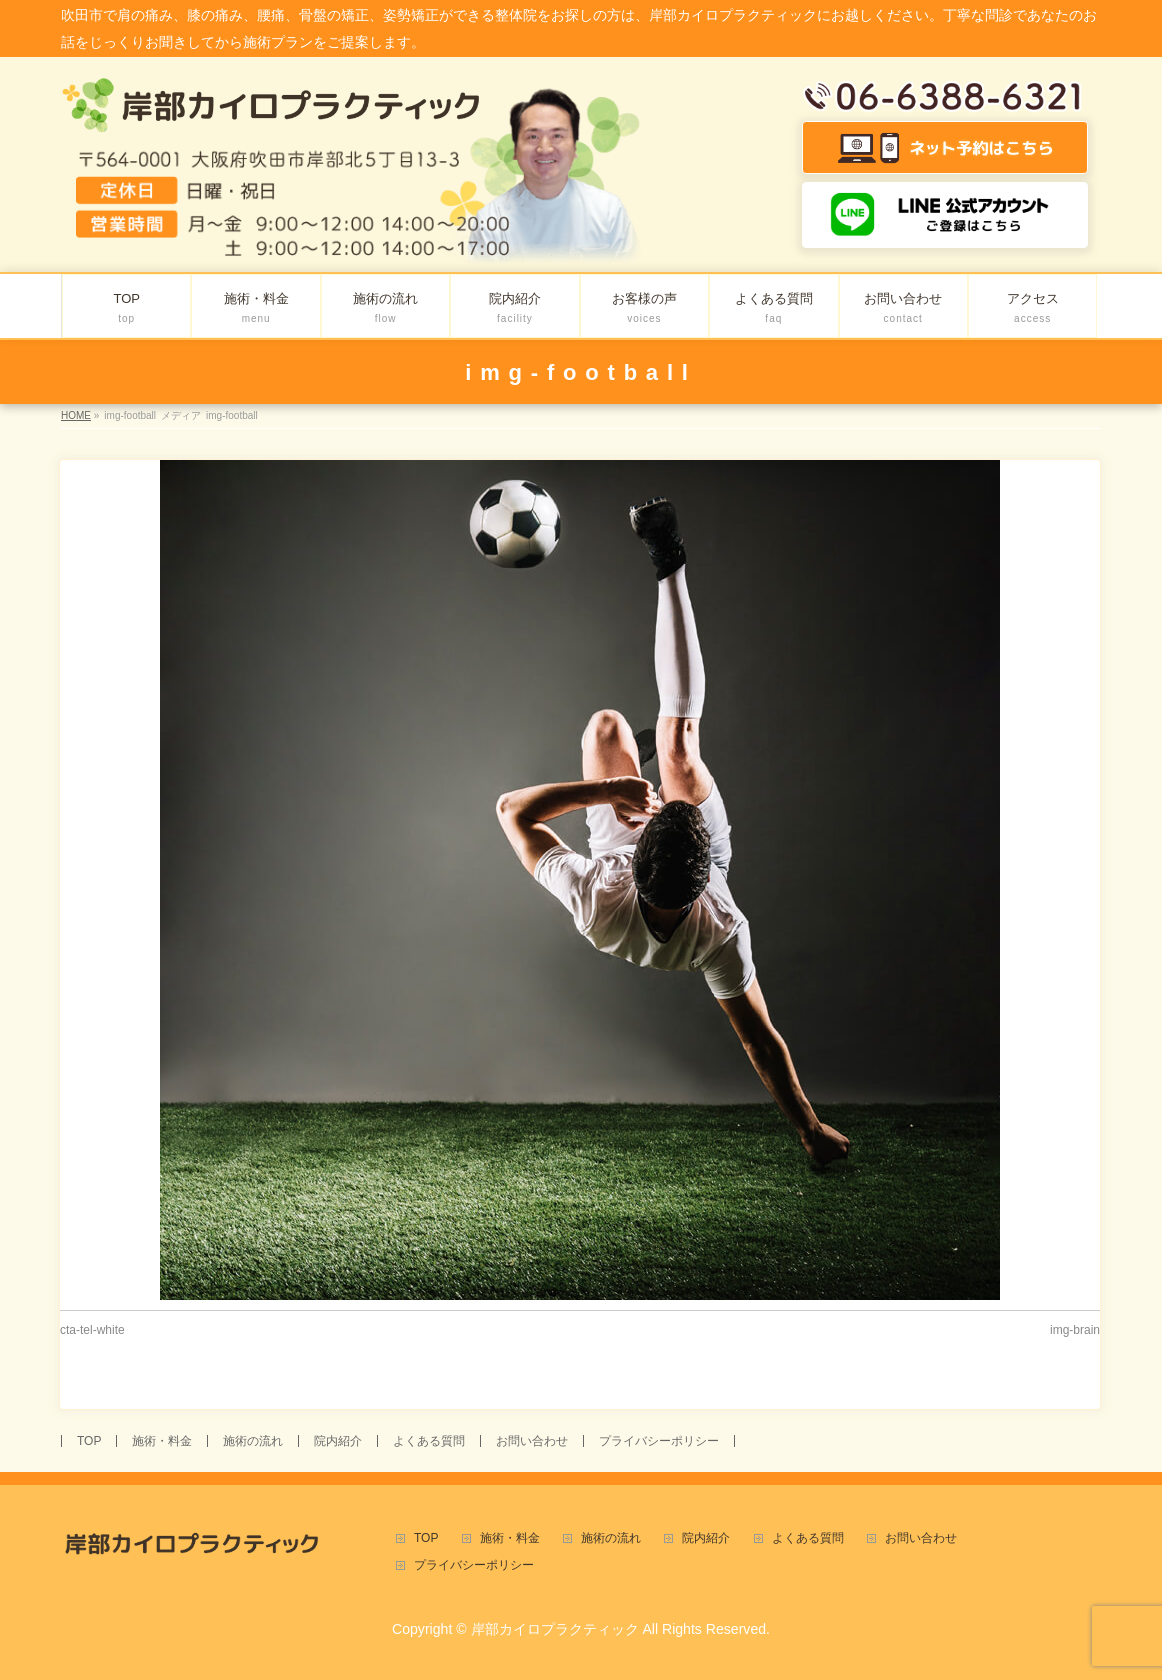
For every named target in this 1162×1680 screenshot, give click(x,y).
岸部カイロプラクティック (555, 1629)
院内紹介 (338, 1441)
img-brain (1075, 1330)
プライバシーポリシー (659, 1441)
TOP (89, 1441)
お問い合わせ (532, 1441)
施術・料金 (162, 1441)
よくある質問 (429, 1441)
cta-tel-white (92, 1330)
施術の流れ (253, 1441)
